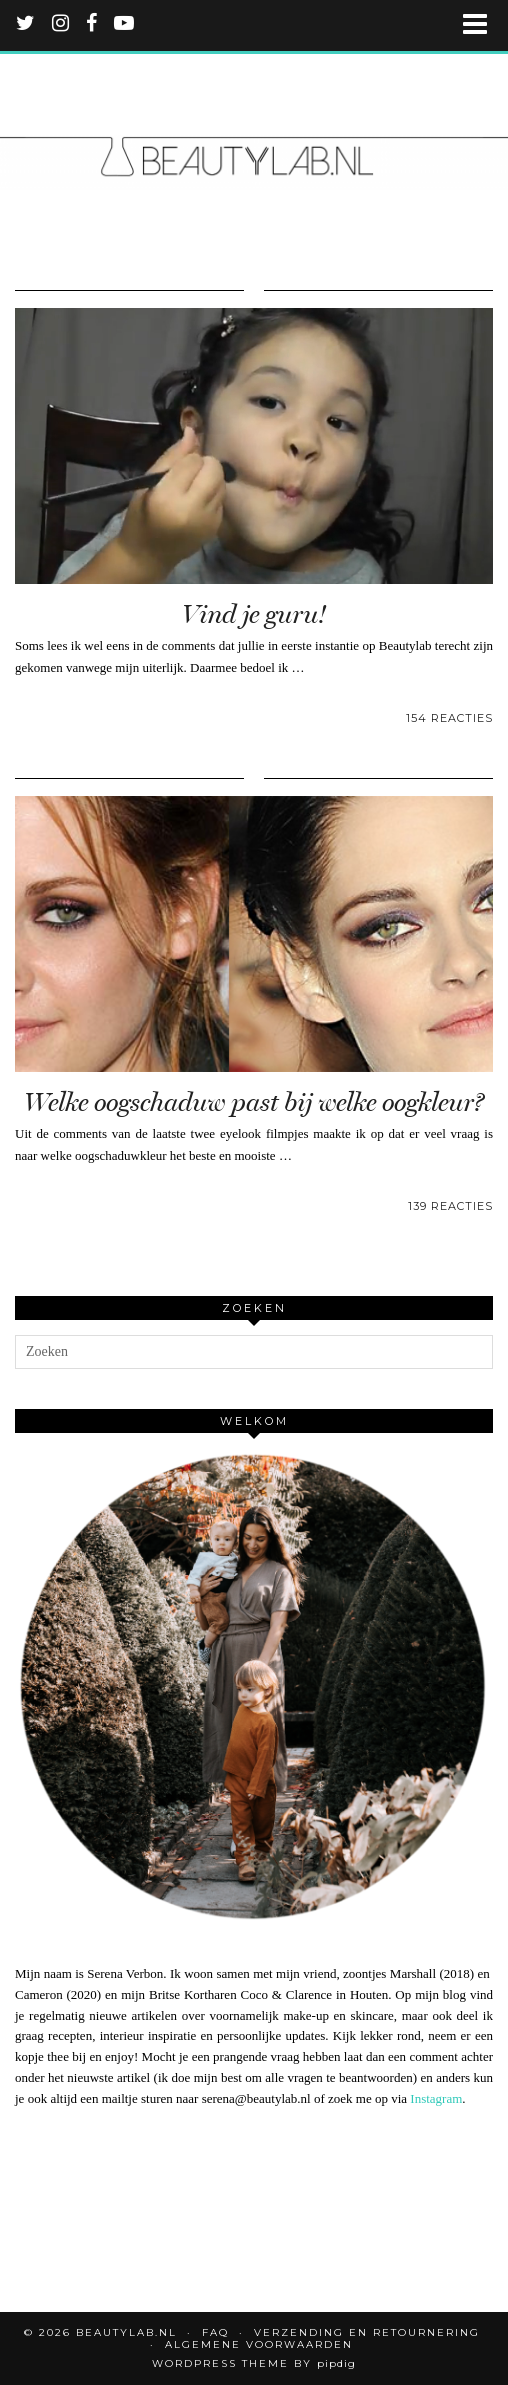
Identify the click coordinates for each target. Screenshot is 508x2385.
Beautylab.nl (126, 2332)
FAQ (215, 2332)
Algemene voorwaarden (259, 2344)
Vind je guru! (254, 614)
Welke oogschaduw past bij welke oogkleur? (254, 1102)
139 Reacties (450, 1206)
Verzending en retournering (367, 2332)
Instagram (436, 2098)
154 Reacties (449, 718)
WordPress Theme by (254, 2363)
